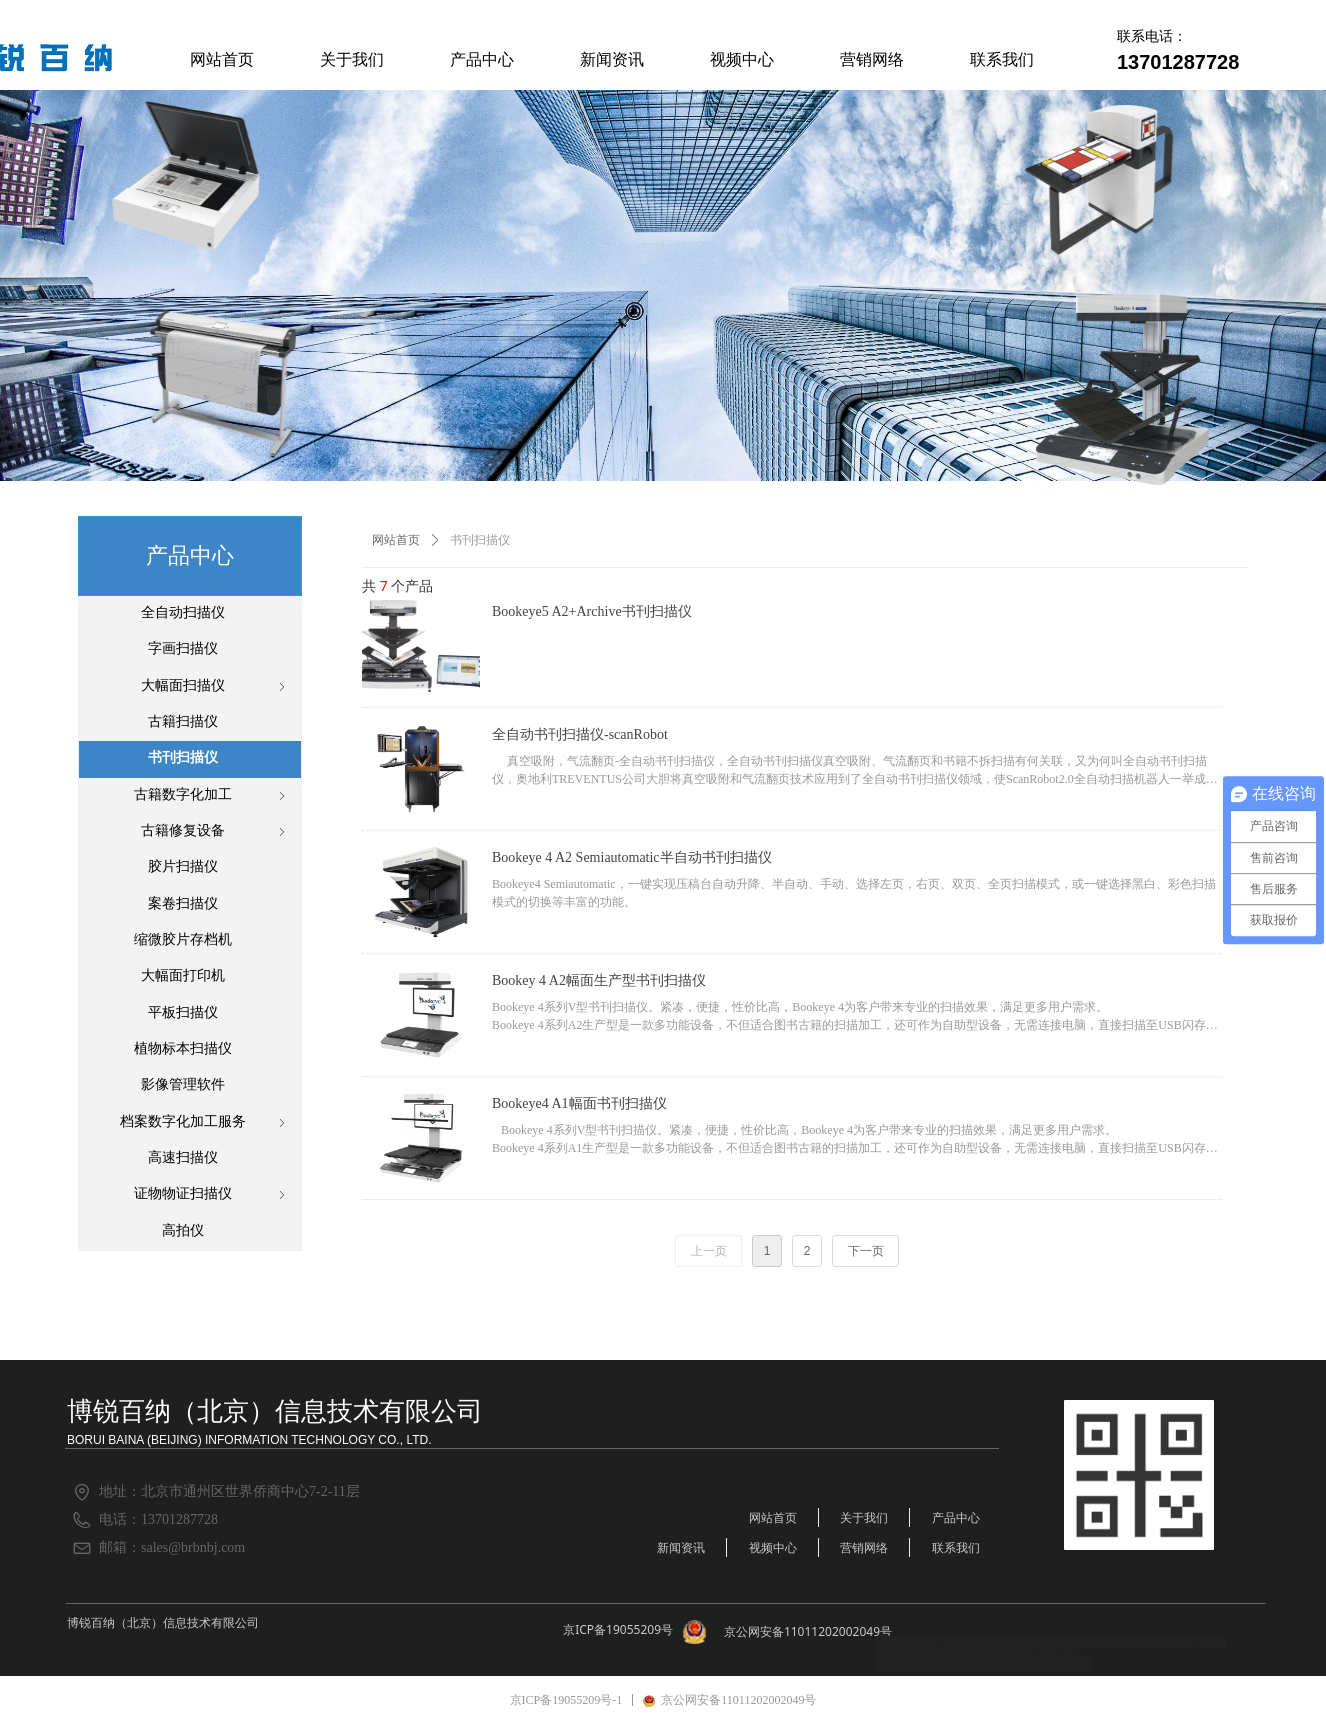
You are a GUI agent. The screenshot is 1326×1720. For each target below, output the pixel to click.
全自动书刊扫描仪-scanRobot (580, 734)
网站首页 (396, 540)
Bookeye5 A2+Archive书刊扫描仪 (592, 611)
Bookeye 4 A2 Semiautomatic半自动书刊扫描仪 (632, 857)
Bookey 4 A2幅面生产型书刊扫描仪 (599, 980)
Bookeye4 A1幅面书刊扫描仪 (579, 1103)
